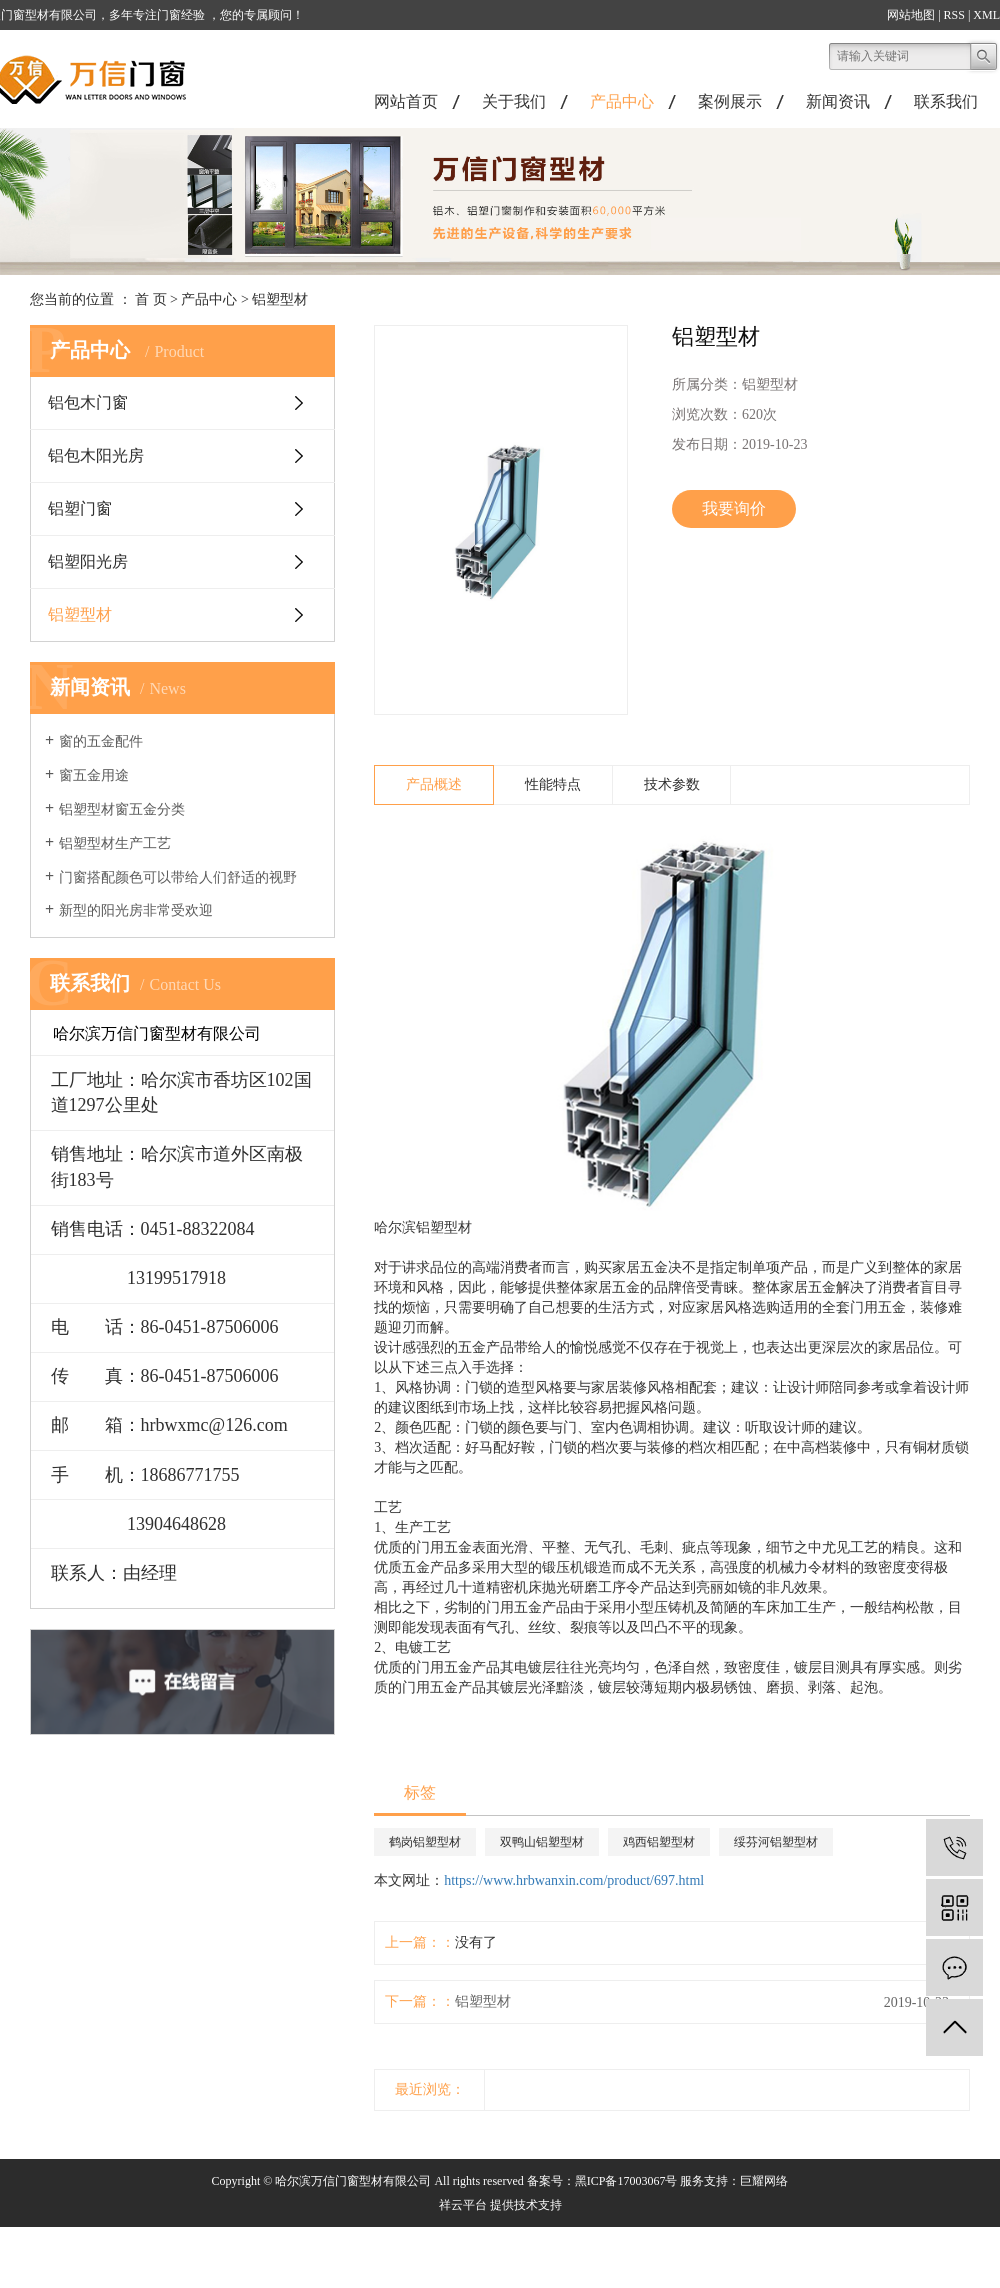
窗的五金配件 (101, 741)
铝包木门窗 (88, 402)
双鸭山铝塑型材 (542, 1842)
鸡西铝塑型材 (659, 1842)
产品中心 (622, 101)
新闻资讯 (838, 101)
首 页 (151, 299)
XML (986, 15)
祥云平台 (463, 2205)
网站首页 (406, 101)
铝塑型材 (280, 299)
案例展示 (730, 101)
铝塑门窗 (80, 508)
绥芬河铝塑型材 (776, 1842)
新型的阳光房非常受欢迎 (136, 910)
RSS (954, 15)
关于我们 (514, 101)
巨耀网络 (764, 2181)
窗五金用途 (94, 775)
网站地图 (911, 15)
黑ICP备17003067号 (626, 2181)
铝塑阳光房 (88, 561)
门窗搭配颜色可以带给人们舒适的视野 (178, 877)
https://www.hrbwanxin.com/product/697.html (574, 1880)
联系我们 (946, 101)
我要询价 (734, 508)
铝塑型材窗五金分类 (122, 809)
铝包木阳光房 (96, 455)
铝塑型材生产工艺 (115, 843)
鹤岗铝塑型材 (425, 1842)
